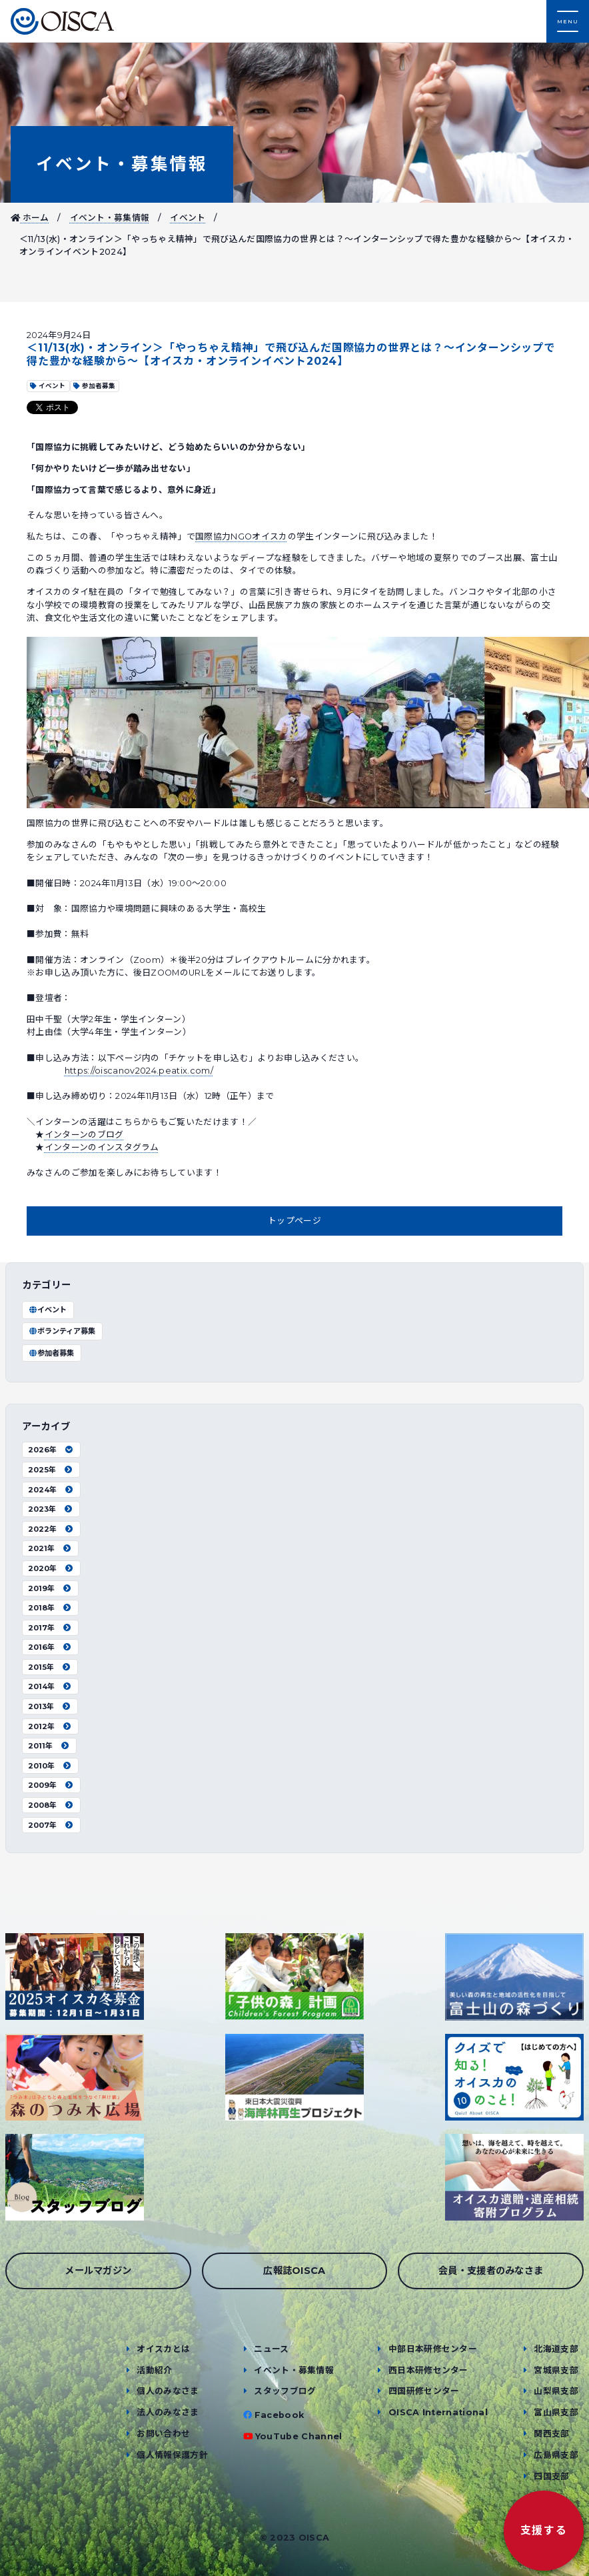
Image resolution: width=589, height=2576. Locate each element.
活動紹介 (154, 2370)
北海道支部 (556, 2349)
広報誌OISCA (294, 2271)
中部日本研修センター (432, 2349)
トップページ (294, 1221)
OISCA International (438, 2412)
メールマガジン (98, 2271)
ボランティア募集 (61, 1331)
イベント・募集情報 (121, 163)
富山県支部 (556, 2412)
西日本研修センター (428, 2370)
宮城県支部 (556, 2370)
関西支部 (551, 2434)
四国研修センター (424, 2391)
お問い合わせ (163, 2434)
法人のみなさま (168, 2412)
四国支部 (551, 2476)
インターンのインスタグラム (102, 1147)
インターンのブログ (84, 1135)
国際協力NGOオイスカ (241, 536)
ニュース (271, 2349)
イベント (187, 218)
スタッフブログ (285, 2391)
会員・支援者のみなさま (491, 2271)
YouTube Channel (298, 2436)
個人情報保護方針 (172, 2455)
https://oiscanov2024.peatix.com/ (139, 1071)
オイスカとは (163, 2349)
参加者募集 (51, 1353)
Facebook (279, 2415)
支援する (543, 2530)
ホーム (30, 218)
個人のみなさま (168, 2391)
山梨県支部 (556, 2391)
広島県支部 (556, 2455)
